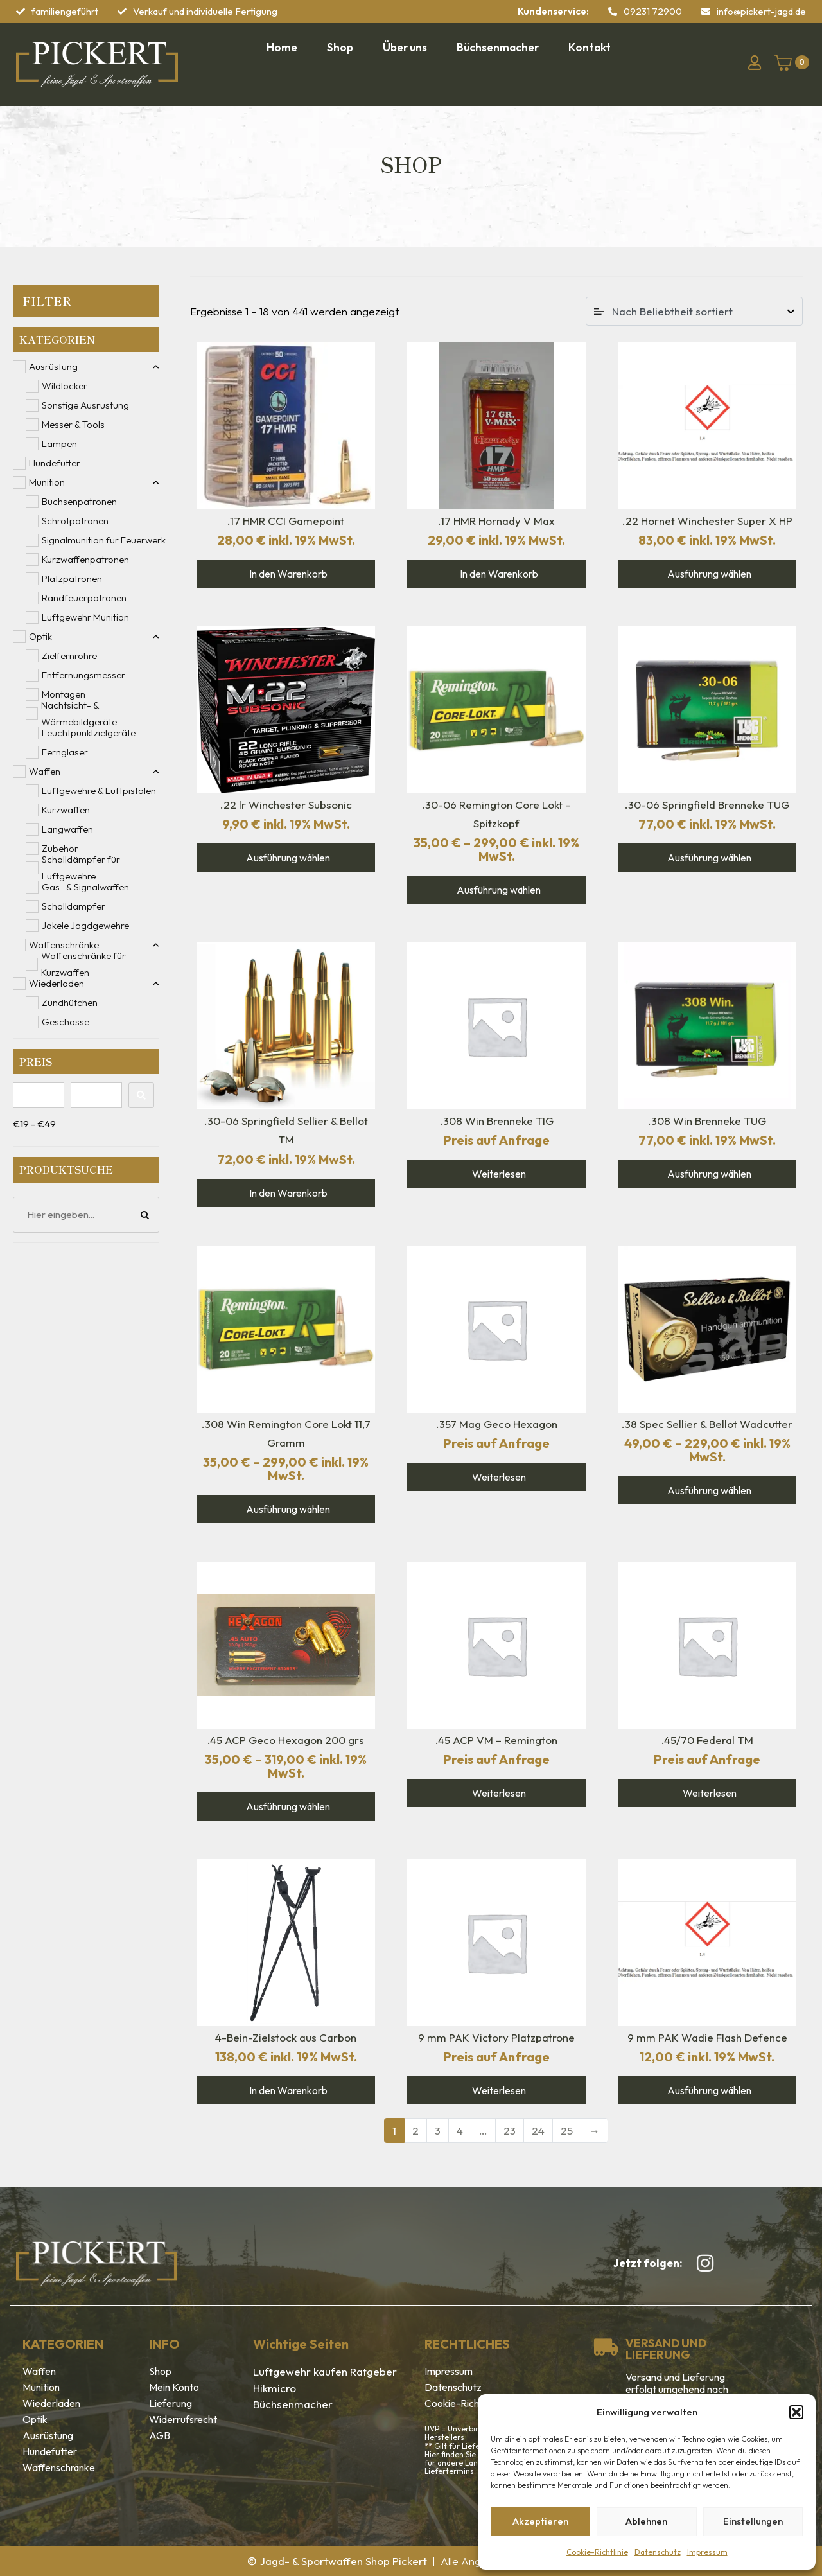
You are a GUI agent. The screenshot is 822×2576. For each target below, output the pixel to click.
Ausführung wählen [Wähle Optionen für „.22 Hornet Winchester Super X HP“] (708, 573)
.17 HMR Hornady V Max (496, 520)
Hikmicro (274, 2388)
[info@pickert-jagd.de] (705, 11)
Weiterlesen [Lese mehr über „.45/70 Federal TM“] (709, 1792)
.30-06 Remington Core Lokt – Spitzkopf (496, 814)
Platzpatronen (72, 578)
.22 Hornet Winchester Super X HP (707, 520)
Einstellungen (753, 2521)
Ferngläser (65, 752)
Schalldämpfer (73, 906)
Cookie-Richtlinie (597, 2552)
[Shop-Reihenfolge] (694, 311)
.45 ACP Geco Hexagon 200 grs (285, 1740)
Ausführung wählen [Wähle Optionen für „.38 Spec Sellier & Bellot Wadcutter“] (708, 1490)
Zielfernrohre (69, 655)
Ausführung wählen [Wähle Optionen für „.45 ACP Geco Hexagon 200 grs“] (287, 1806)
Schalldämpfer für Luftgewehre (81, 867)
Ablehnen (646, 2521)
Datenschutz (657, 2552)
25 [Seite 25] (567, 2130)
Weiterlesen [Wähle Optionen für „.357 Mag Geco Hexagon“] (498, 1476)
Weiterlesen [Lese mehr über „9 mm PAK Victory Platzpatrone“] (498, 2090)
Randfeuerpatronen (84, 598)
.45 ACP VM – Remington (496, 1740)
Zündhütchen (70, 1002)
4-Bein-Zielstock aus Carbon (285, 2037)
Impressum (707, 2552)
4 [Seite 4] (460, 2130)
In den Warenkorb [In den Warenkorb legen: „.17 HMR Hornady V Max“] (498, 573)
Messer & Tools (73, 424)
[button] (796, 2412)
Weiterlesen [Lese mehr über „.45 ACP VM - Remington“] (498, 1792)
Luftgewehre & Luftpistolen (99, 790)
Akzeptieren (540, 2521)
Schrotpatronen (75, 521)
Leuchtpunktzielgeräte (89, 733)
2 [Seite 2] (415, 2130)
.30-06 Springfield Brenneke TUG (707, 804)
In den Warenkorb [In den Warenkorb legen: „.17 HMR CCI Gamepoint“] (287, 573)
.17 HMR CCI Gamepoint (285, 520)
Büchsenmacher (293, 2404)
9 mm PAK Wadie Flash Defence (707, 2037)
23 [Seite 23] (509, 2130)
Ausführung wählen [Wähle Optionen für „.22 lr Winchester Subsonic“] (287, 857)
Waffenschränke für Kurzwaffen (83, 964)
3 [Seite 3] (438, 2130)
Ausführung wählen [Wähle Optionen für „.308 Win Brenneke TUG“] (708, 1173)
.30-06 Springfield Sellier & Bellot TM (286, 1130)
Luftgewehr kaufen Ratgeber (325, 2371)
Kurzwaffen (66, 810)
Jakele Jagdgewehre (85, 925)
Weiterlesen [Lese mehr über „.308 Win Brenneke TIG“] (498, 1173)
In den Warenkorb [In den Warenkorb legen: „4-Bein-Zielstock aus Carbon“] (287, 2090)
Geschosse (65, 1022)
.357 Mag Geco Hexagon (496, 1424)
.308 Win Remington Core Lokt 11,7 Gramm (286, 1433)
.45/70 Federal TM (707, 1740)
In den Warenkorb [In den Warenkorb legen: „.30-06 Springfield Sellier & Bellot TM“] (287, 1193)
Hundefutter (54, 463)
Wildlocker (64, 386)
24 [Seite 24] (538, 2130)
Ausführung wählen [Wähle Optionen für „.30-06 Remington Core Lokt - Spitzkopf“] (498, 889)
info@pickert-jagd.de (761, 11)
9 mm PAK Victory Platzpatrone (496, 2037)
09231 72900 (653, 11)
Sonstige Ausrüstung (85, 405)
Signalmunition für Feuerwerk (104, 540)
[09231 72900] (612, 11)
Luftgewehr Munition (85, 617)
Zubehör (60, 848)
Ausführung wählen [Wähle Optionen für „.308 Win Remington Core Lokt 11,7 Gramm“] (287, 1509)
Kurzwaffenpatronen (85, 559)
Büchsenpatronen (79, 501)
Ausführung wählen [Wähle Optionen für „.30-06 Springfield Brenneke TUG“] (708, 857)
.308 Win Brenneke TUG (707, 1120)
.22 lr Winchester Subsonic (286, 804)
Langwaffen (67, 829)
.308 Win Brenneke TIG (497, 1120)
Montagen (63, 694)
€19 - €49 (34, 1124)
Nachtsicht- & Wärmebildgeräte (79, 713)
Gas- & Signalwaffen (85, 887)
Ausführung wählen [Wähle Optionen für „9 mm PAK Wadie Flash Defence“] (708, 2090)
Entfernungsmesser (83, 675)
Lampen (59, 443)
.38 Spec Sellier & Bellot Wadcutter (707, 1424)
